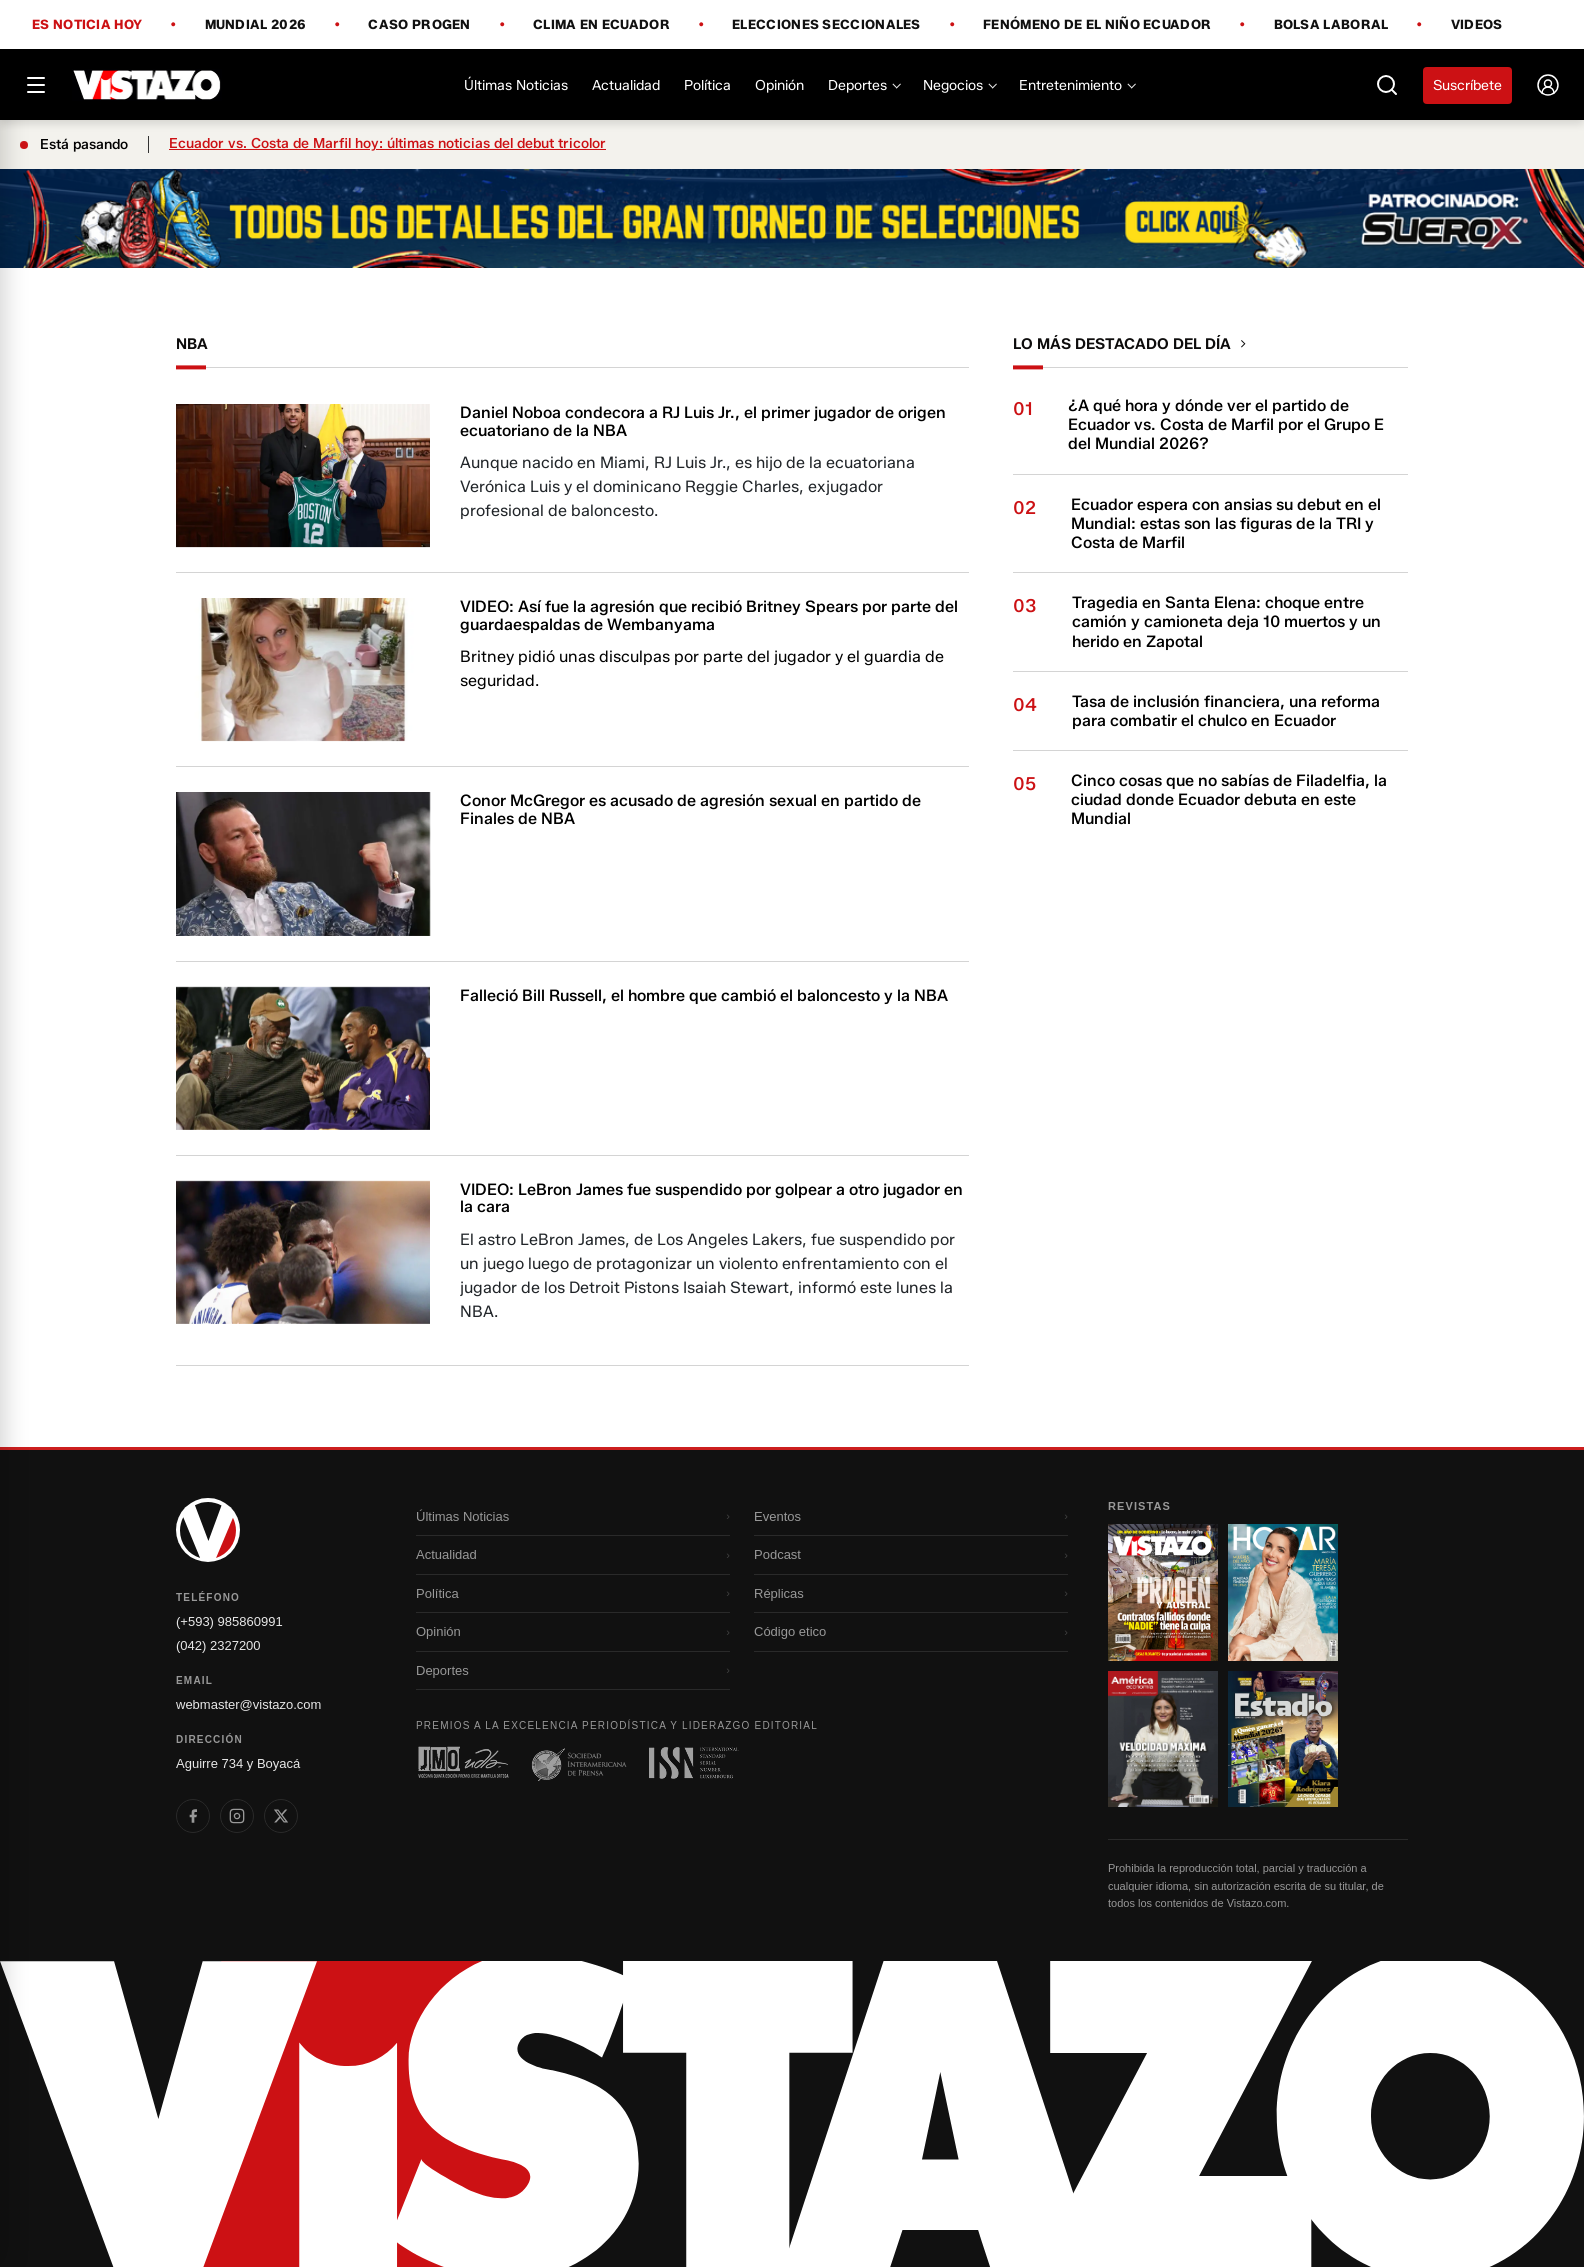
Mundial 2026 (256, 25)
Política (707, 85)
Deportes (863, 85)
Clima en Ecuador (601, 25)
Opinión (779, 85)
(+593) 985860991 (229, 1621)
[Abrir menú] (36, 85)
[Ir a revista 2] (1283, 1592)
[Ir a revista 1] (1163, 1592)
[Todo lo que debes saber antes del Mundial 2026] (792, 218)
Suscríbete (1467, 85)
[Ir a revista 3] (1163, 1739)
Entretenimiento (1076, 85)
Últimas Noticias (516, 85)
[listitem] (193, 1816)
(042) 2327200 (218, 1645)
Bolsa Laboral (1331, 25)
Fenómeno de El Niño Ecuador (1097, 25)
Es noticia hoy (87, 25)
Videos (1477, 24)
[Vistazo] (147, 85)
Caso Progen (419, 25)
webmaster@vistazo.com (248, 1704)
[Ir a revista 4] (1283, 1739)
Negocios (959, 85)
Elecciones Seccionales (826, 25)
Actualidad (626, 85)
